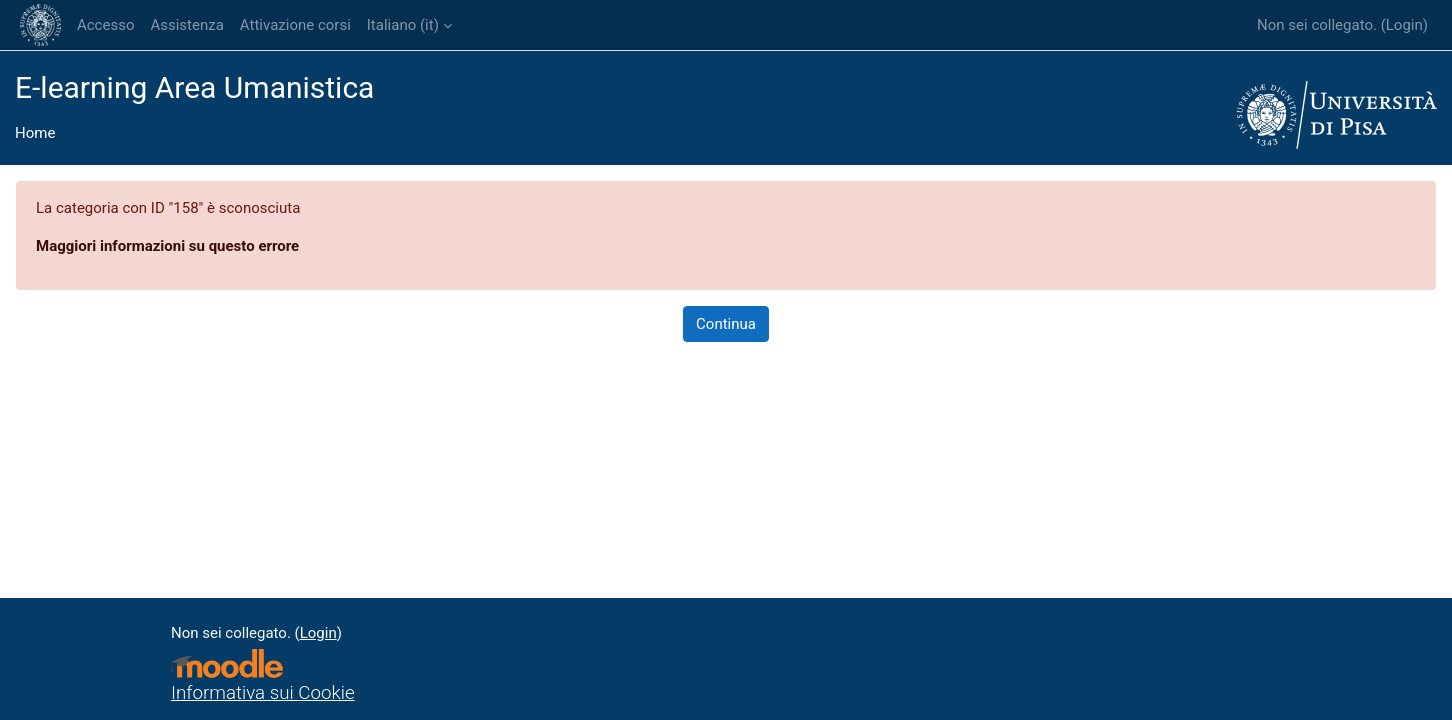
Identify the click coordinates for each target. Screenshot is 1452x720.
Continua (726, 324)
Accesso (105, 25)
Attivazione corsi (295, 25)
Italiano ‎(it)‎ (403, 25)
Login (1404, 25)
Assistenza (186, 25)
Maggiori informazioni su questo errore (167, 246)
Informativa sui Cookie (263, 693)
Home (35, 133)
